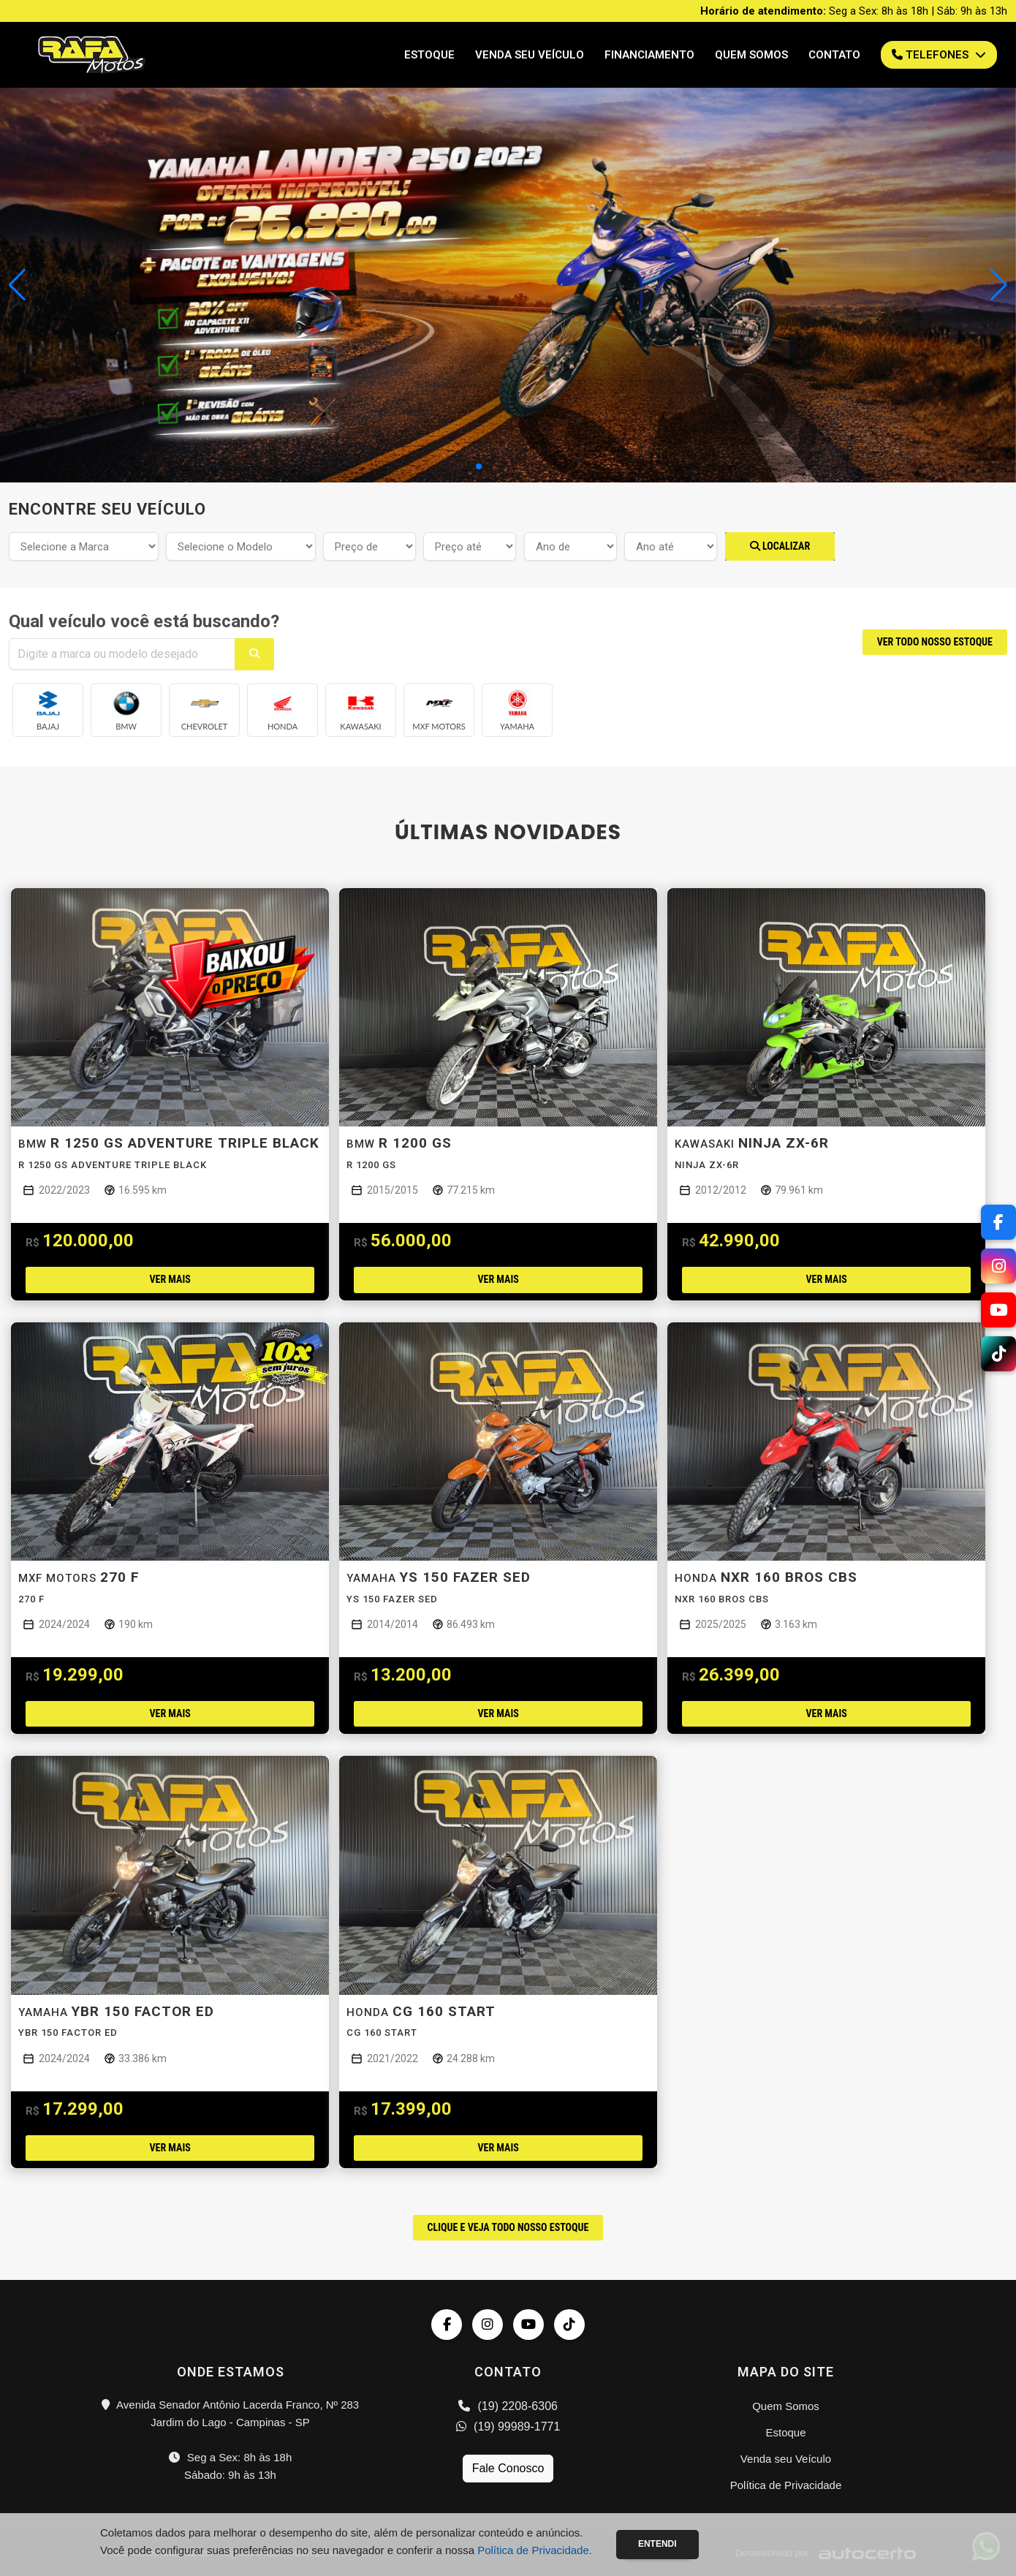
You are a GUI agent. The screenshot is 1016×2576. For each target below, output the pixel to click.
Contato (834, 54)
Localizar (780, 546)
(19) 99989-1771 (508, 2426)
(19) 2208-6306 (508, 2406)
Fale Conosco (508, 2468)
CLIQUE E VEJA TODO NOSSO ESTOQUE (508, 2227)
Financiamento (649, 54)
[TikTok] (998, 1353)
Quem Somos (751, 54)
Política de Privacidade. (534, 2550)
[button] (999, 285)
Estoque (429, 54)
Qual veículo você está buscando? (144, 621)
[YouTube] (998, 1309)
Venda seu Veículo (529, 54)
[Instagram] (998, 1266)
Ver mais (169, 1279)
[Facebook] (998, 1222)
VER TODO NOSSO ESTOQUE (935, 642)
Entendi (657, 2544)
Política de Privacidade (786, 2485)
